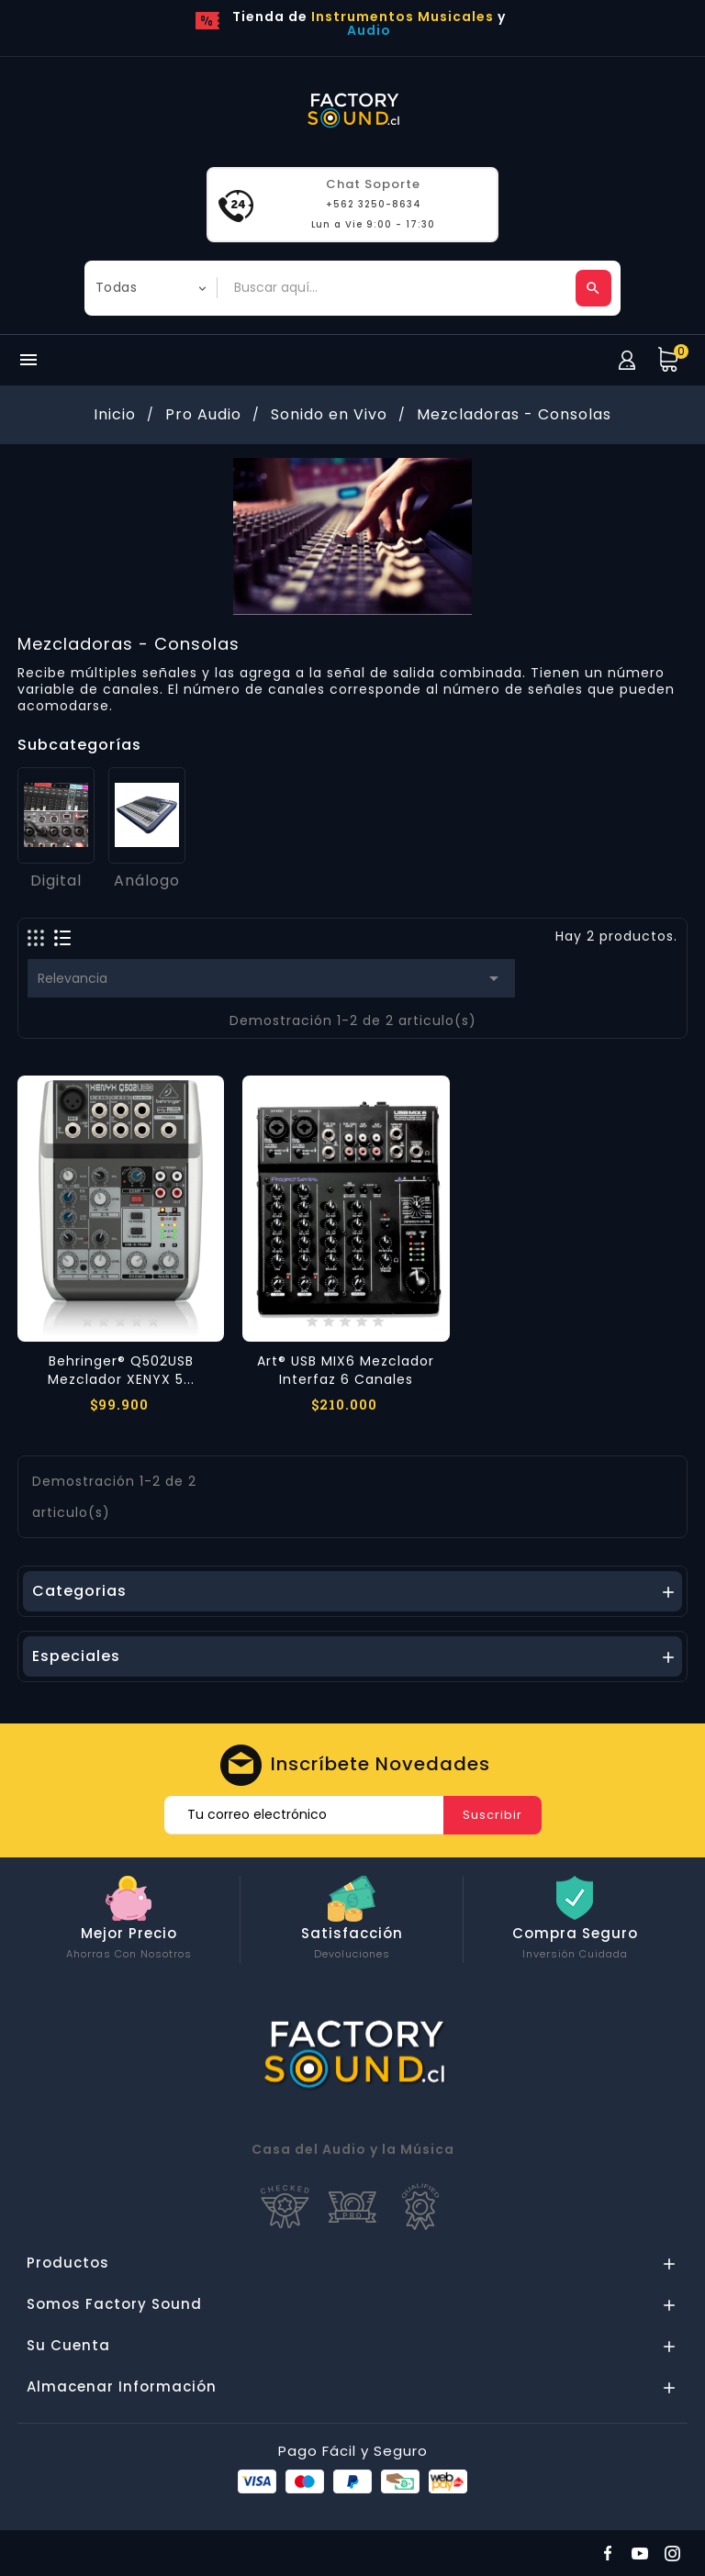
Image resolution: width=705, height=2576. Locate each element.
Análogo (147, 880)
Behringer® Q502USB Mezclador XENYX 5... (121, 1370)
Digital (56, 880)
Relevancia (271, 978)
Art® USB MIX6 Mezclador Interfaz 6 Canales (345, 1370)
